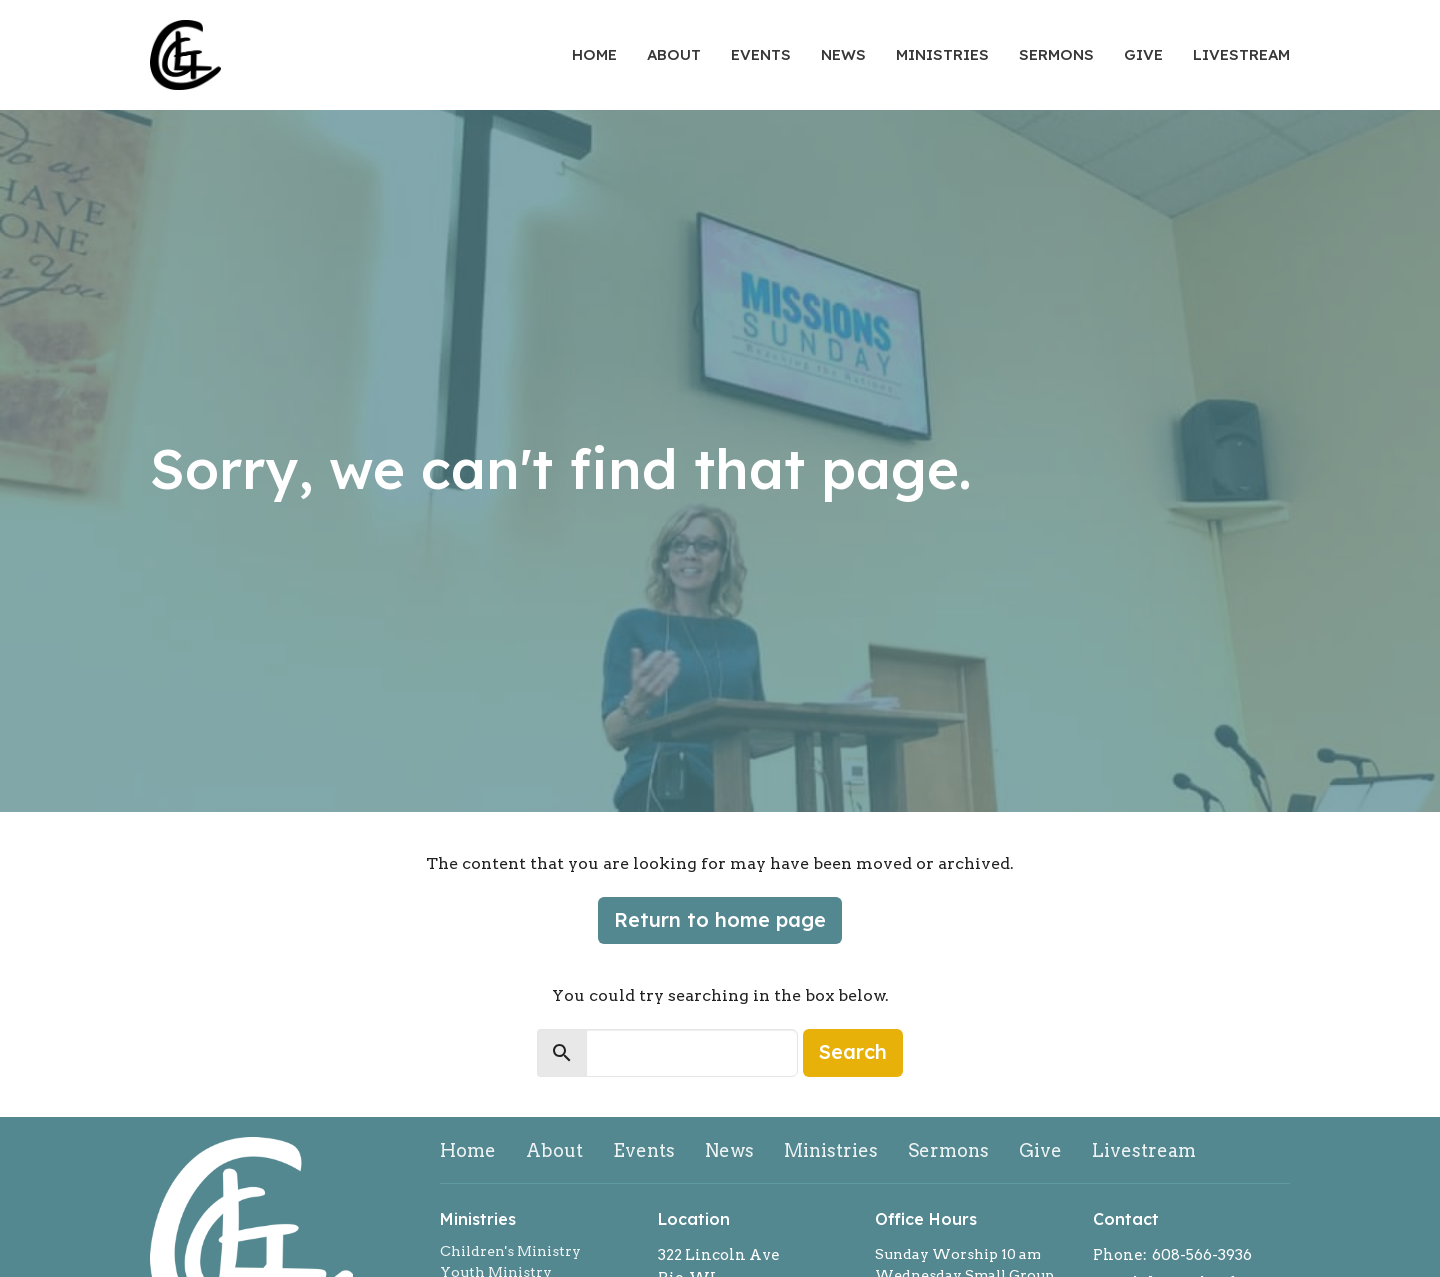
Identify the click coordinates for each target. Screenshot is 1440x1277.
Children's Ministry (510, 1251)
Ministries (942, 54)
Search (853, 1051)
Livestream (1241, 54)
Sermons (1056, 54)
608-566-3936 (1202, 1255)
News (843, 54)
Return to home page (720, 919)
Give (1143, 54)
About (674, 54)
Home (594, 54)
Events (761, 54)
